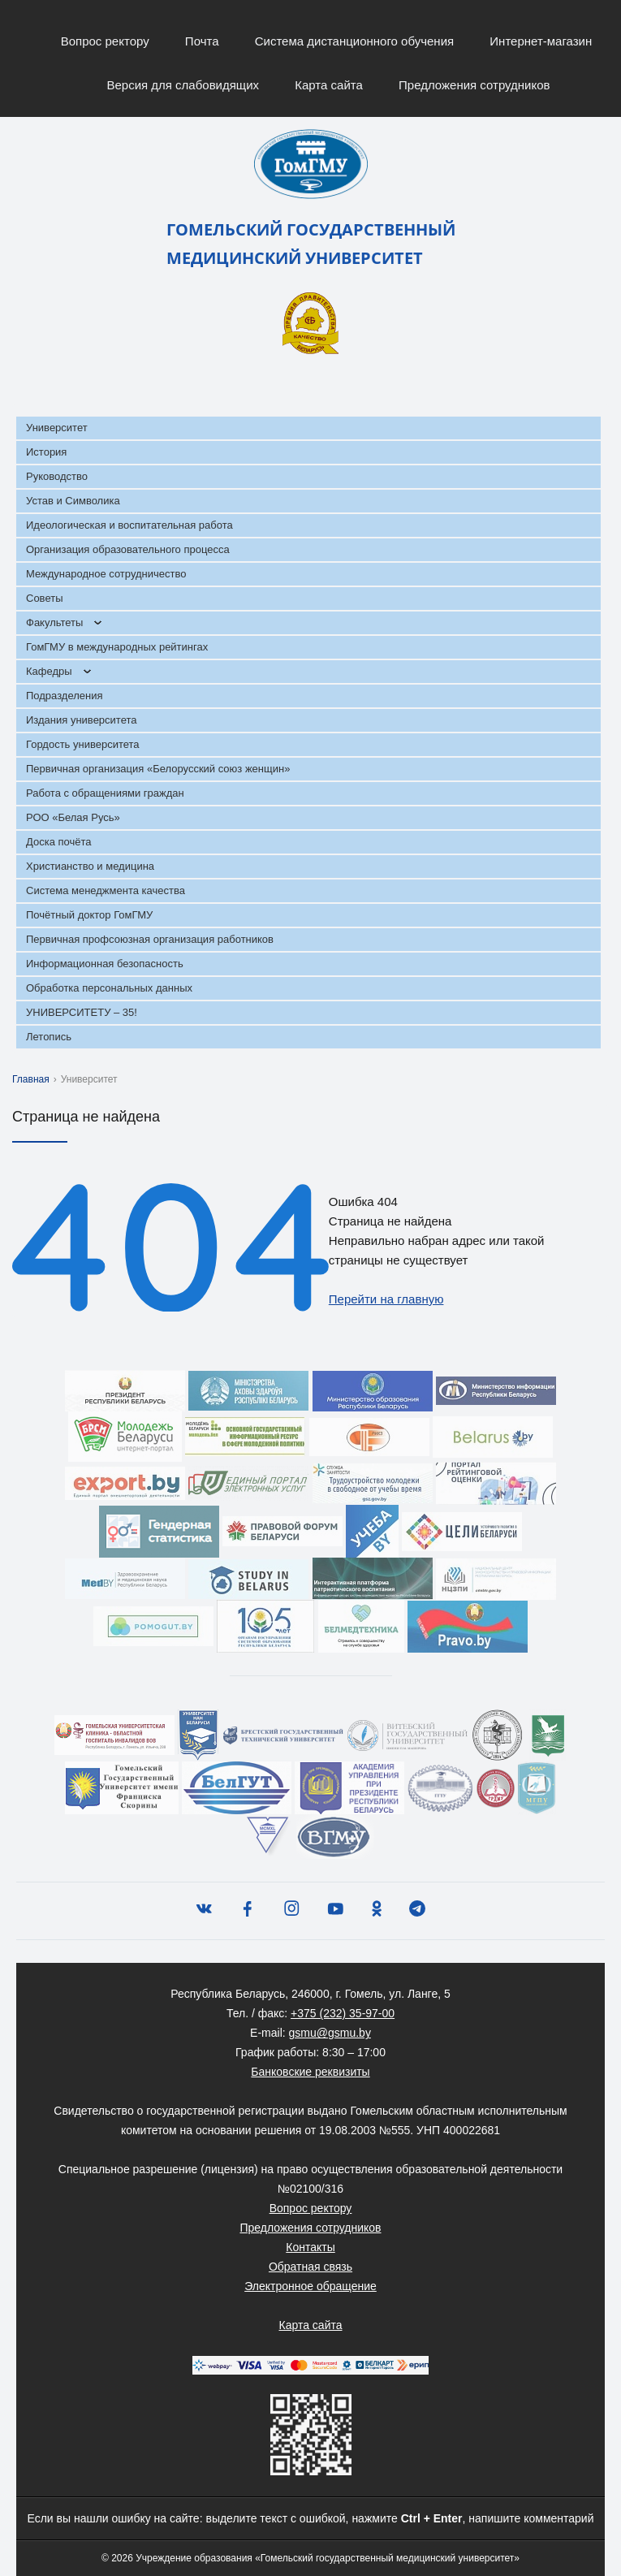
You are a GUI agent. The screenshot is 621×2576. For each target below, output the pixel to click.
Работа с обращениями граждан (105, 793)
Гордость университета (83, 744)
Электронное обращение (310, 2286)
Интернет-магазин (540, 41)
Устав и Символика (73, 501)
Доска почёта (59, 842)
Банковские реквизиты (310, 2071)
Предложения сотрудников (474, 85)
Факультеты (54, 622)
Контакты (310, 2247)
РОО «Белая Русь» (73, 817)
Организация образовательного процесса (128, 549)
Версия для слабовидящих (182, 85)
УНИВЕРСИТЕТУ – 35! (81, 1012)
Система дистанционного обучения (354, 41)
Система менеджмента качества (105, 890)
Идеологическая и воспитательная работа (129, 525)
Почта (202, 41)
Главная (31, 1079)
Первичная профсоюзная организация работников (150, 939)
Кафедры (49, 671)
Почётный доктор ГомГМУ (89, 915)
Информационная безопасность (104, 963)
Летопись (48, 1037)
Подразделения (64, 695)
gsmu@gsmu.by (330, 2032)
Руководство (57, 476)
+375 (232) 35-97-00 (343, 2013)
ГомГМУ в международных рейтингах (117, 647)
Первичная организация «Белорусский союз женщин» (158, 769)
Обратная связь (310, 2266)
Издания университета (81, 720)
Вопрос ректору (105, 41)
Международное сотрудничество (106, 574)
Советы (44, 598)
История (46, 452)
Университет (57, 427)
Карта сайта (329, 85)
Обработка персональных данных (109, 988)
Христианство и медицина (90, 866)
